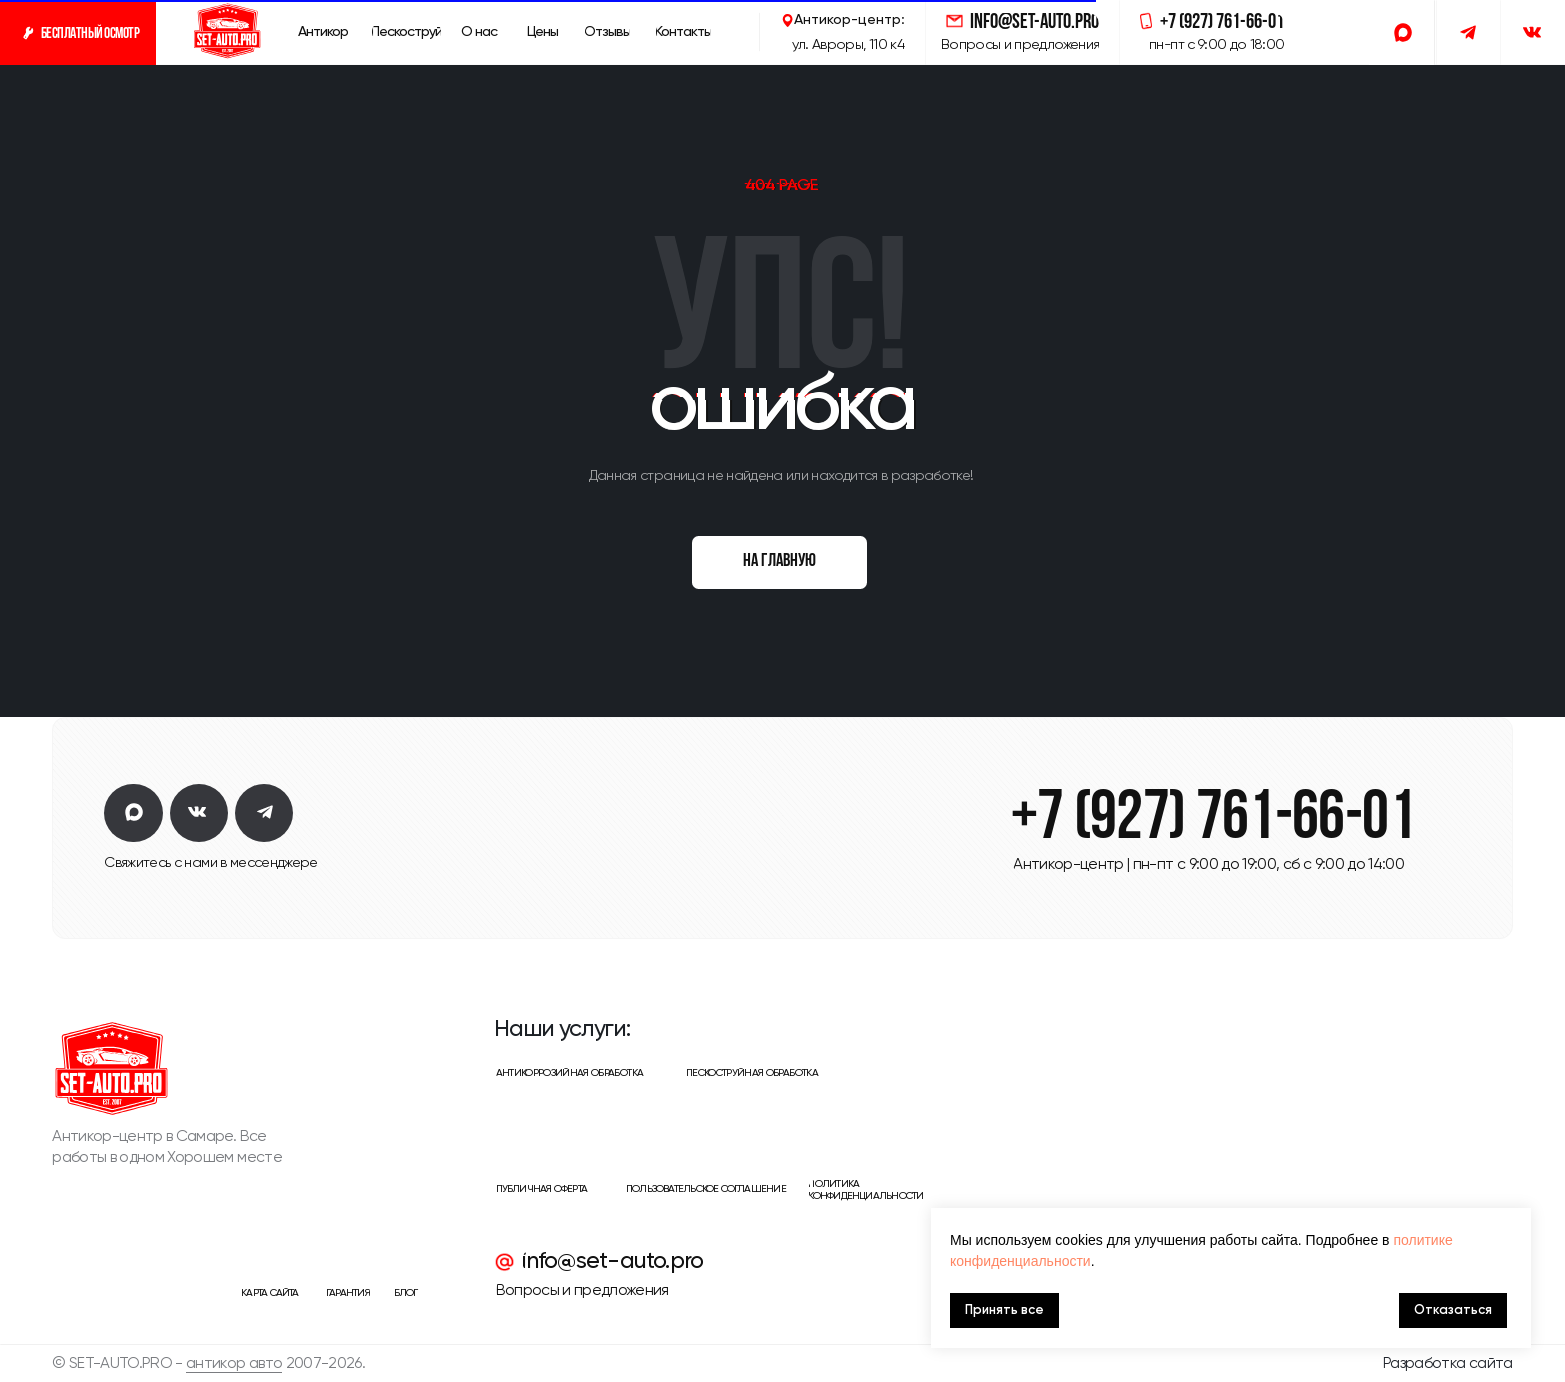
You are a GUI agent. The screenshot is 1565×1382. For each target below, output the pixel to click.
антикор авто (234, 1363)
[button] (78, 32)
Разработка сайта (1448, 1363)
